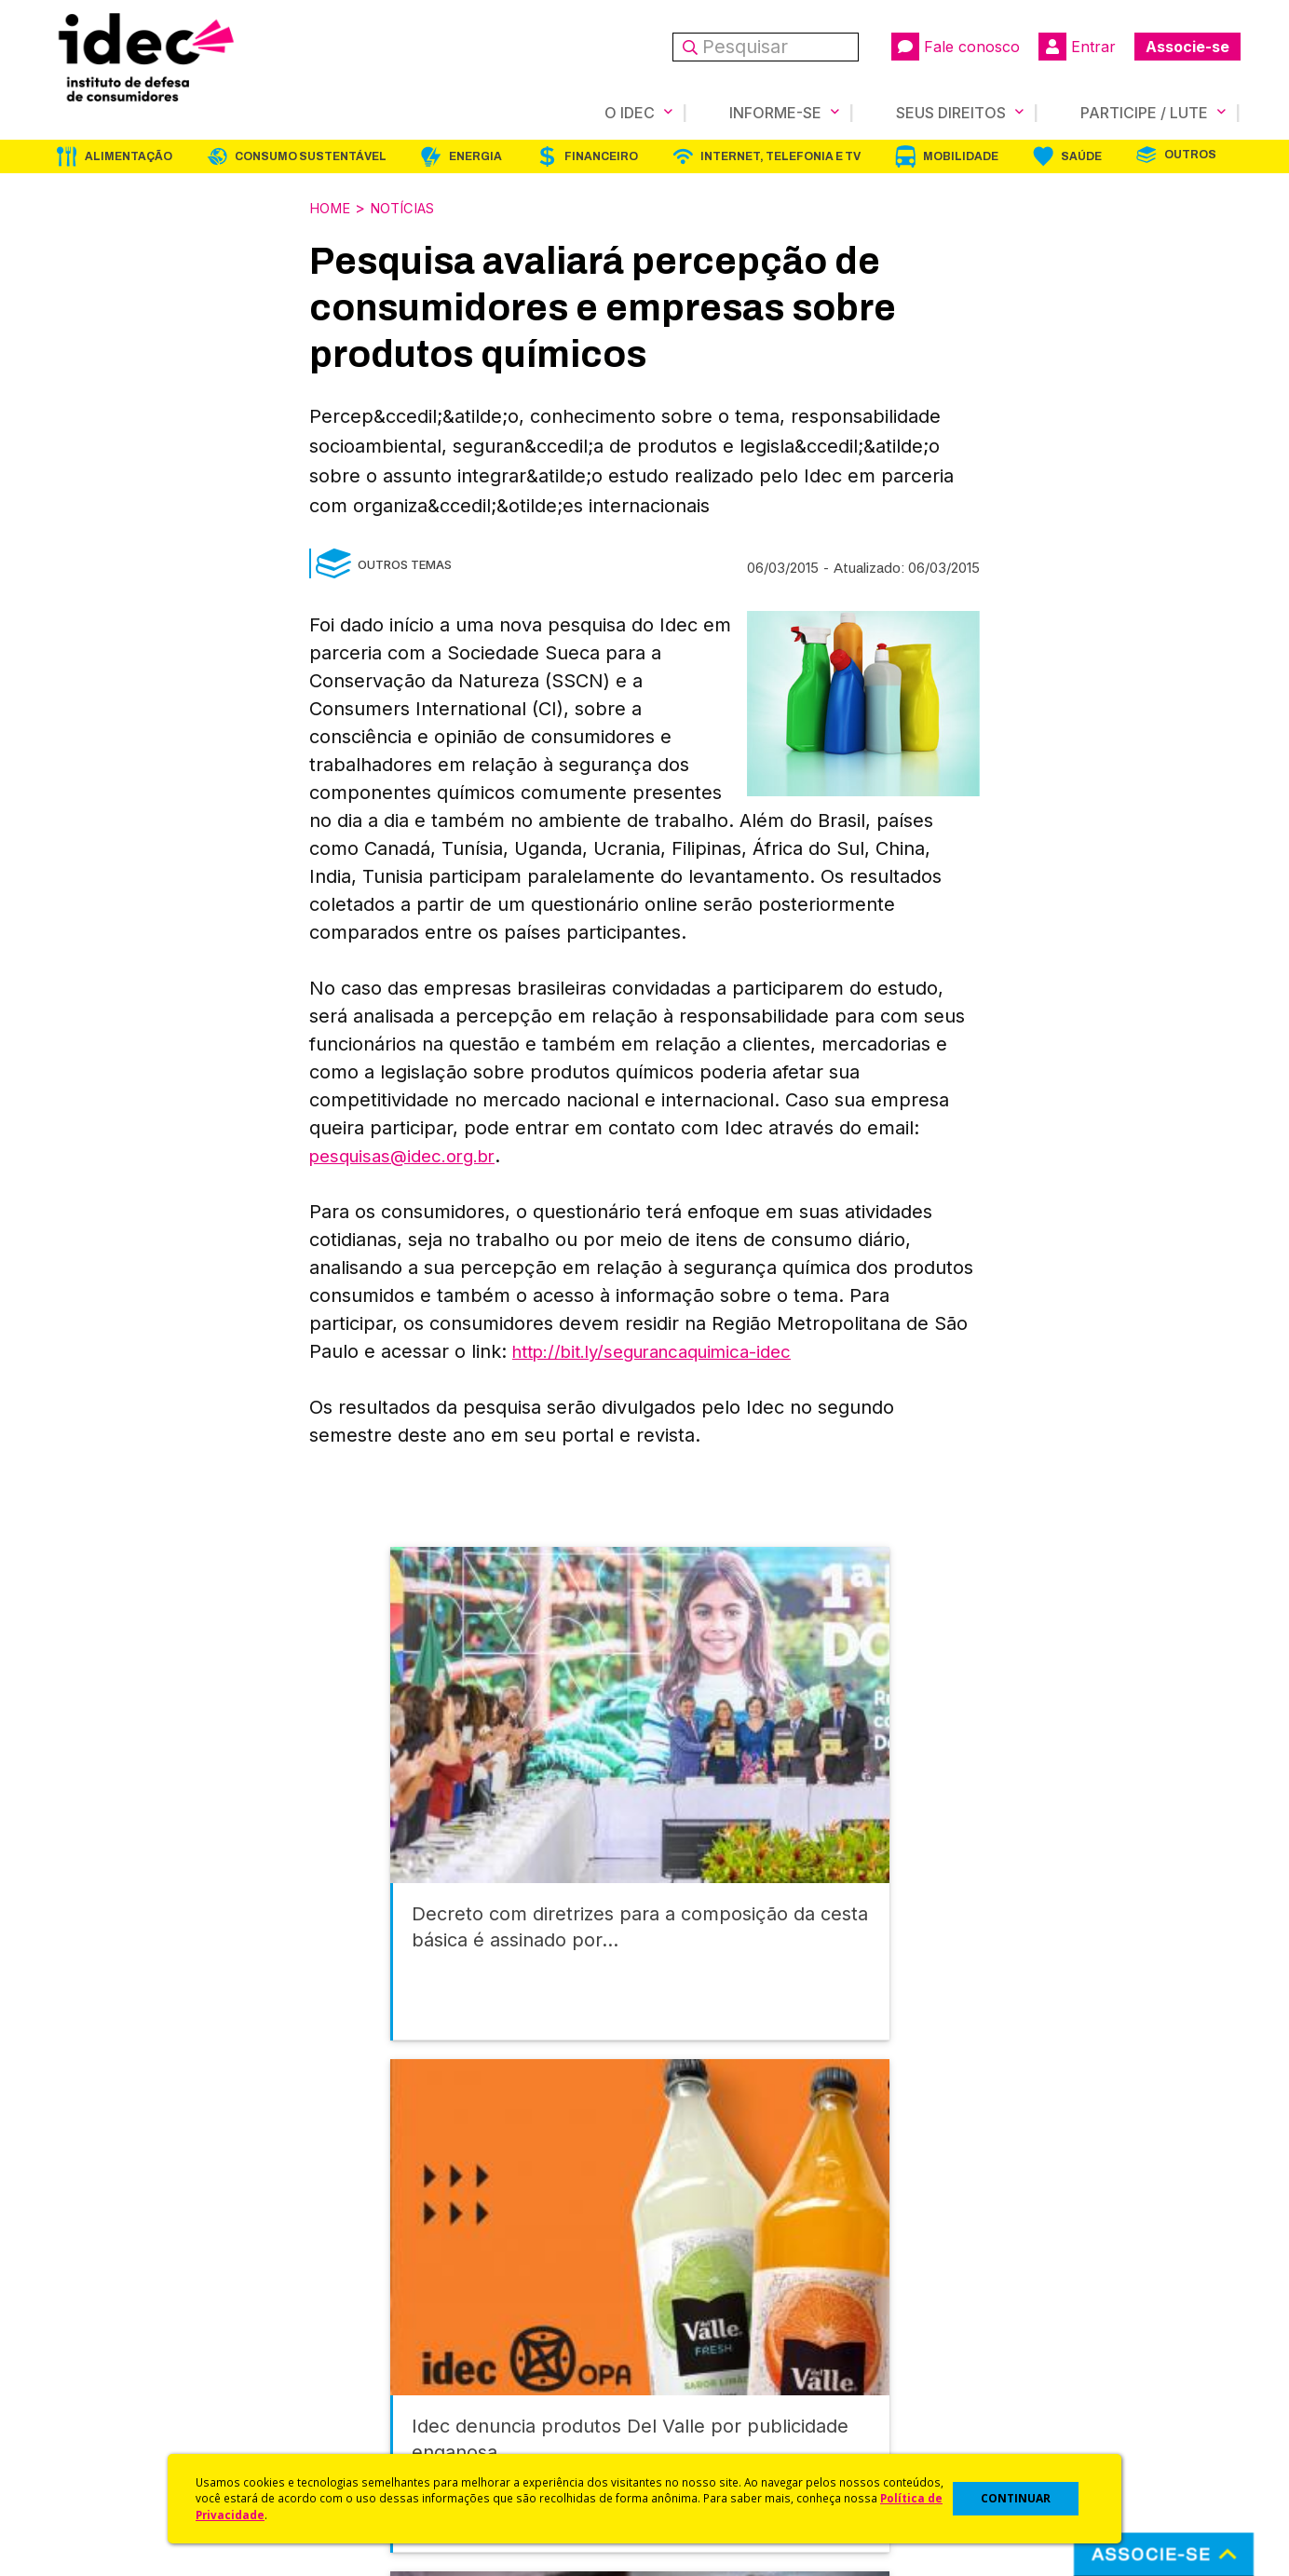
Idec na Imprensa (402, 2296)
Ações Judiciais (696, 2420)
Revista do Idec (398, 2345)
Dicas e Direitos (696, 2345)
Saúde (1081, 155)
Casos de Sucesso (705, 2444)
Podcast (373, 2444)
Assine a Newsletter (411, 2420)
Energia (475, 155)
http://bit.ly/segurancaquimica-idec (665, 1349)
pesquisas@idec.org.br (409, 1154)
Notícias (412, 206)
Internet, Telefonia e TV (780, 155)
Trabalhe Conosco (109, 2420)
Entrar (1077, 47)
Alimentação (128, 155)
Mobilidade (960, 155)
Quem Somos (91, 2296)
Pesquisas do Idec (705, 2395)
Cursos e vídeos (698, 2321)
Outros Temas (405, 562)
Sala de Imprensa (105, 2395)
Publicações (386, 2395)
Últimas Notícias (397, 2321)
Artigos (369, 2371)
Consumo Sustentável (311, 155)
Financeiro (601, 155)
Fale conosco (955, 47)
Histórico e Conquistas (122, 2371)
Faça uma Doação (1002, 2321)
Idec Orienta (685, 2371)
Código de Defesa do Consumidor (757, 2296)
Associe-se (1187, 46)
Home (332, 206)
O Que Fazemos (101, 2321)
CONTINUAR (1016, 2498)
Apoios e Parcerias (110, 2345)
